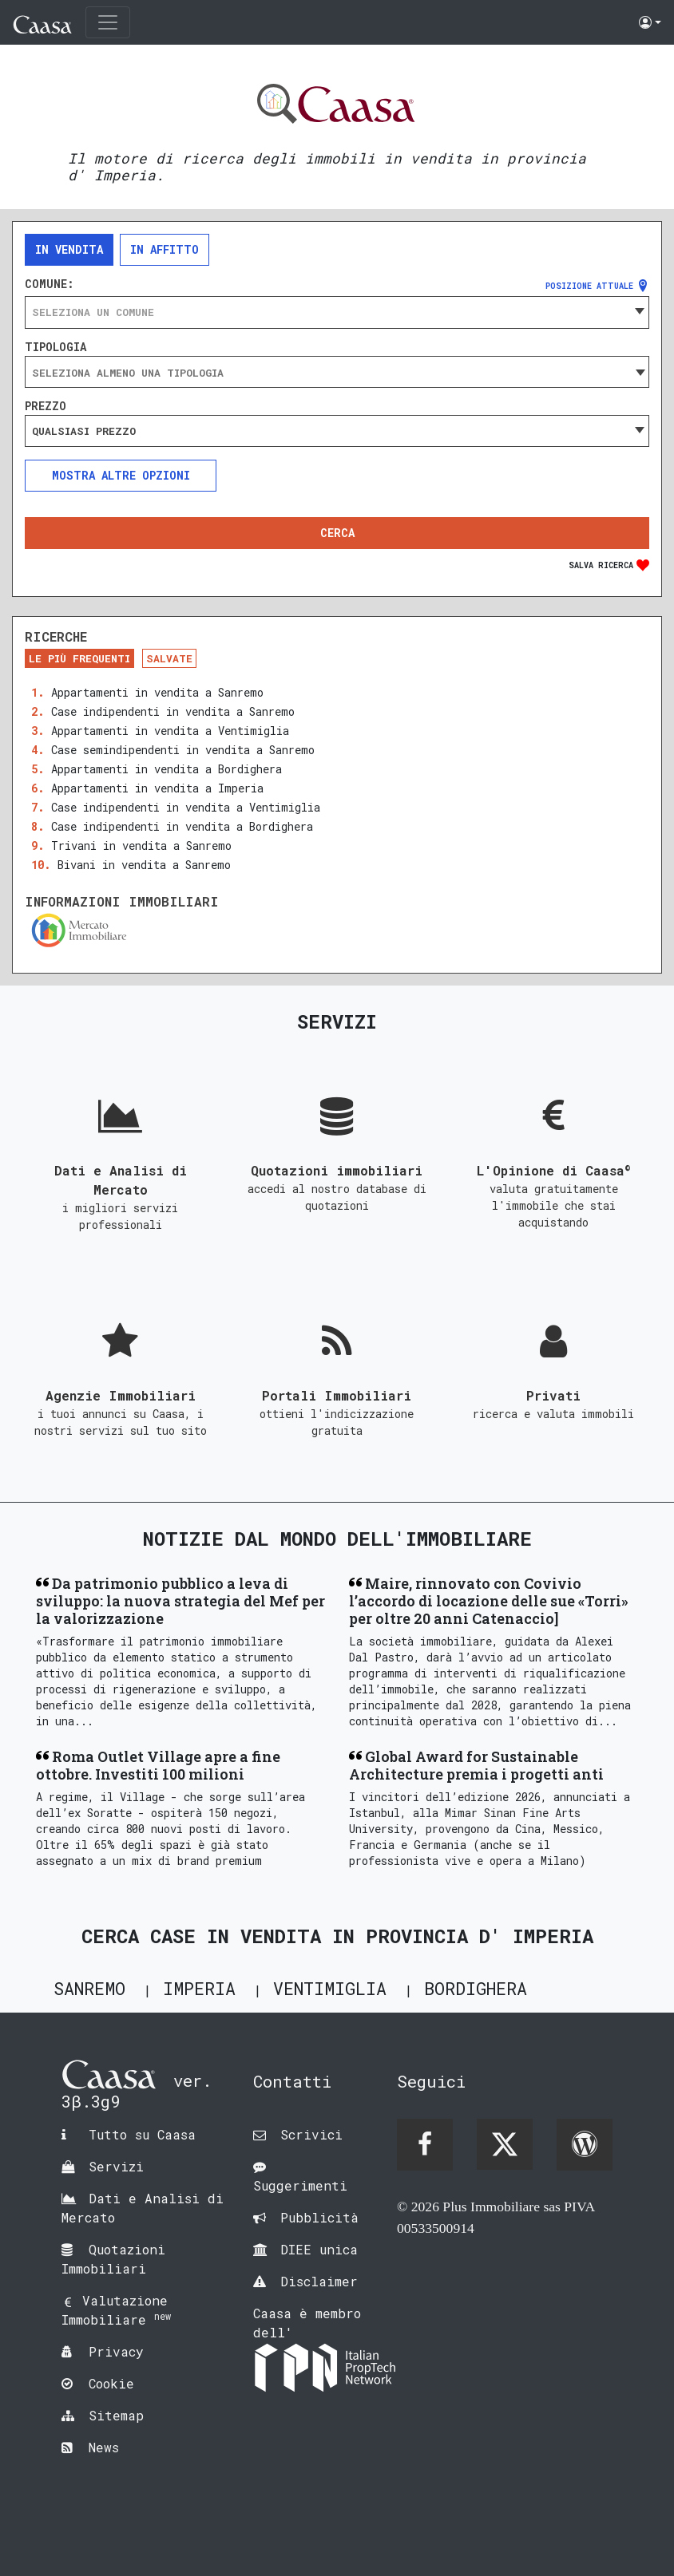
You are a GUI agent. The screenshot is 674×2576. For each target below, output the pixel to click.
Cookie (111, 2383)
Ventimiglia (330, 1988)
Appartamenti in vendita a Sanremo (157, 692)
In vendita (69, 249)
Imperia (199, 1988)
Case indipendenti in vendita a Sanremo (173, 711)
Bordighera (475, 1988)
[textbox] (337, 312)
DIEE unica (319, 2249)
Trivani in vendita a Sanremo (141, 845)
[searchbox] (337, 372)
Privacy (116, 2351)
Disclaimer (319, 2281)
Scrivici (311, 2134)
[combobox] (337, 312)
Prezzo (45, 406)
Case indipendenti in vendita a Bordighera (182, 826)
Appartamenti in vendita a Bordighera (166, 768)
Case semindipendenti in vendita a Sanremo (183, 749)
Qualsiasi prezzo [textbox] (84, 431)
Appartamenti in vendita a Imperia (157, 788)
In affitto (164, 249)
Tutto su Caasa (142, 2134)
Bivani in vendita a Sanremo (144, 864)
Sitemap (116, 2415)
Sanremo (89, 1988)
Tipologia (55, 347)
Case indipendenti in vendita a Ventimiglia (185, 807)
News (104, 2447)
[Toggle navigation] (107, 22)
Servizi (116, 2166)
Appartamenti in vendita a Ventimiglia (170, 730)
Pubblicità (319, 2217)
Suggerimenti (300, 2185)
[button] (650, 22)
